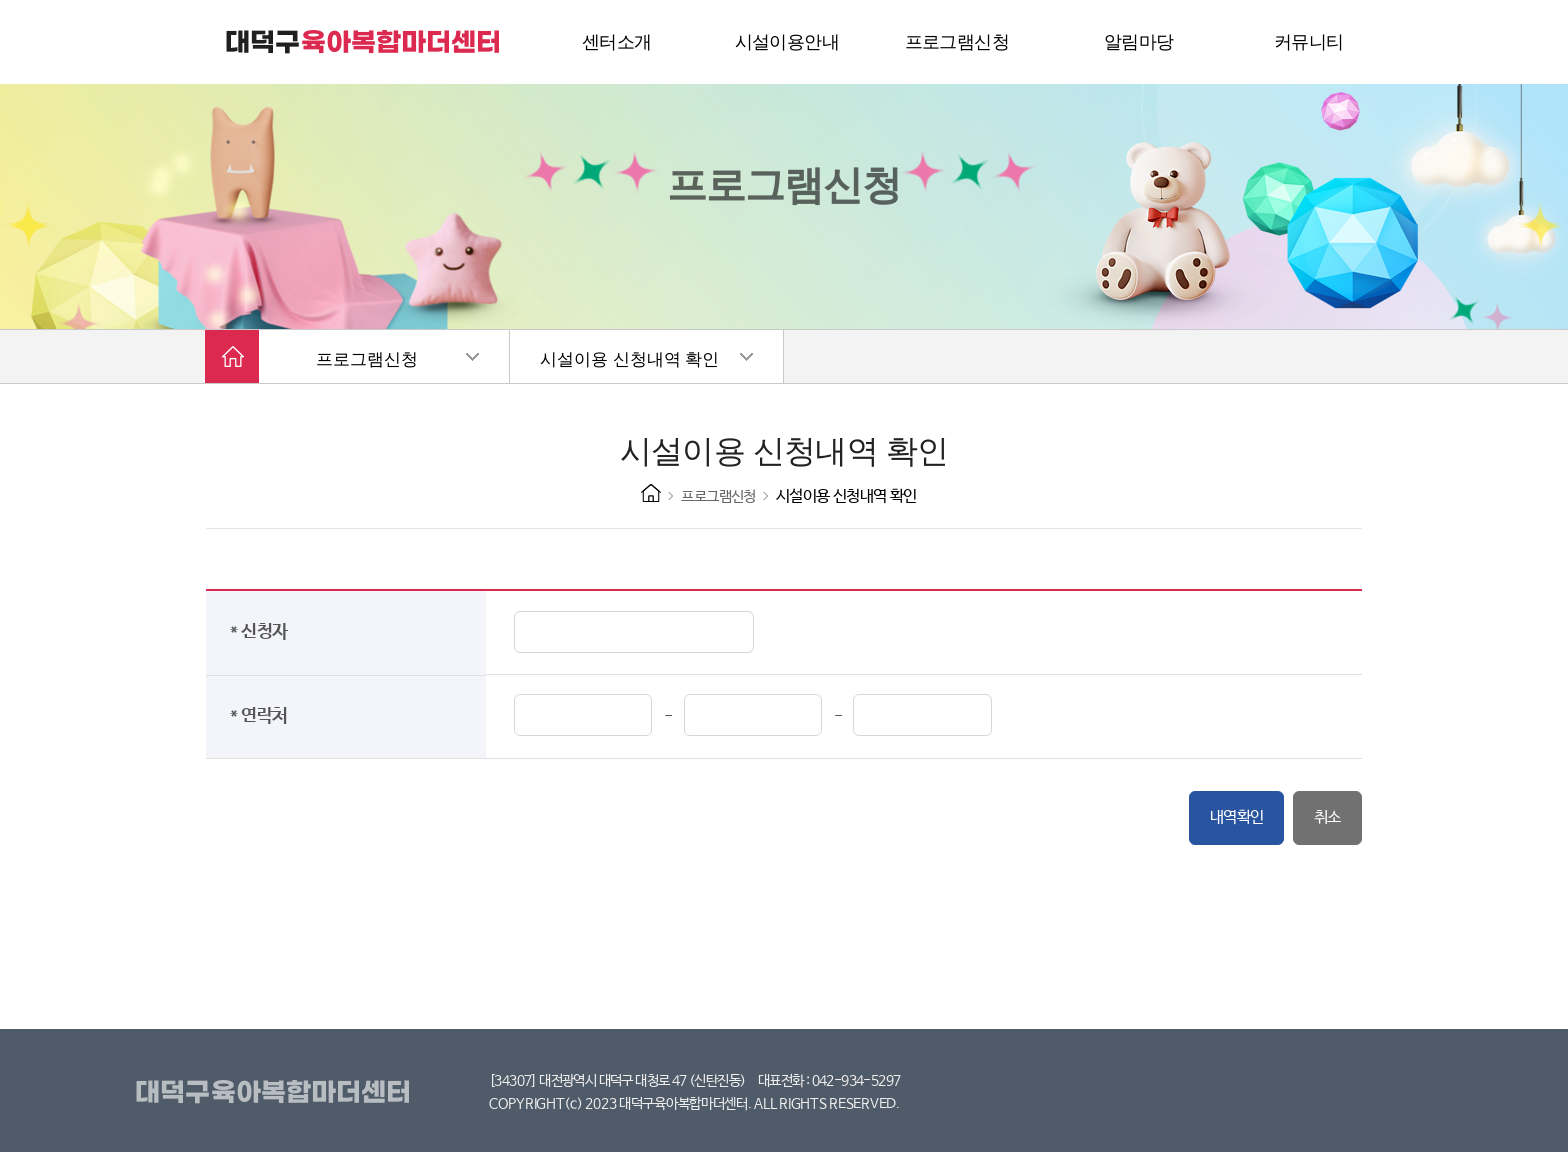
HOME (651, 493)
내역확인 (1237, 817)
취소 (1327, 817)
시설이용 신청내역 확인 (629, 359)
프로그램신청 (367, 359)
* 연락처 (263, 716)
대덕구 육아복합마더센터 (364, 42)
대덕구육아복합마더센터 (276, 1093)
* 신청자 (263, 632)
